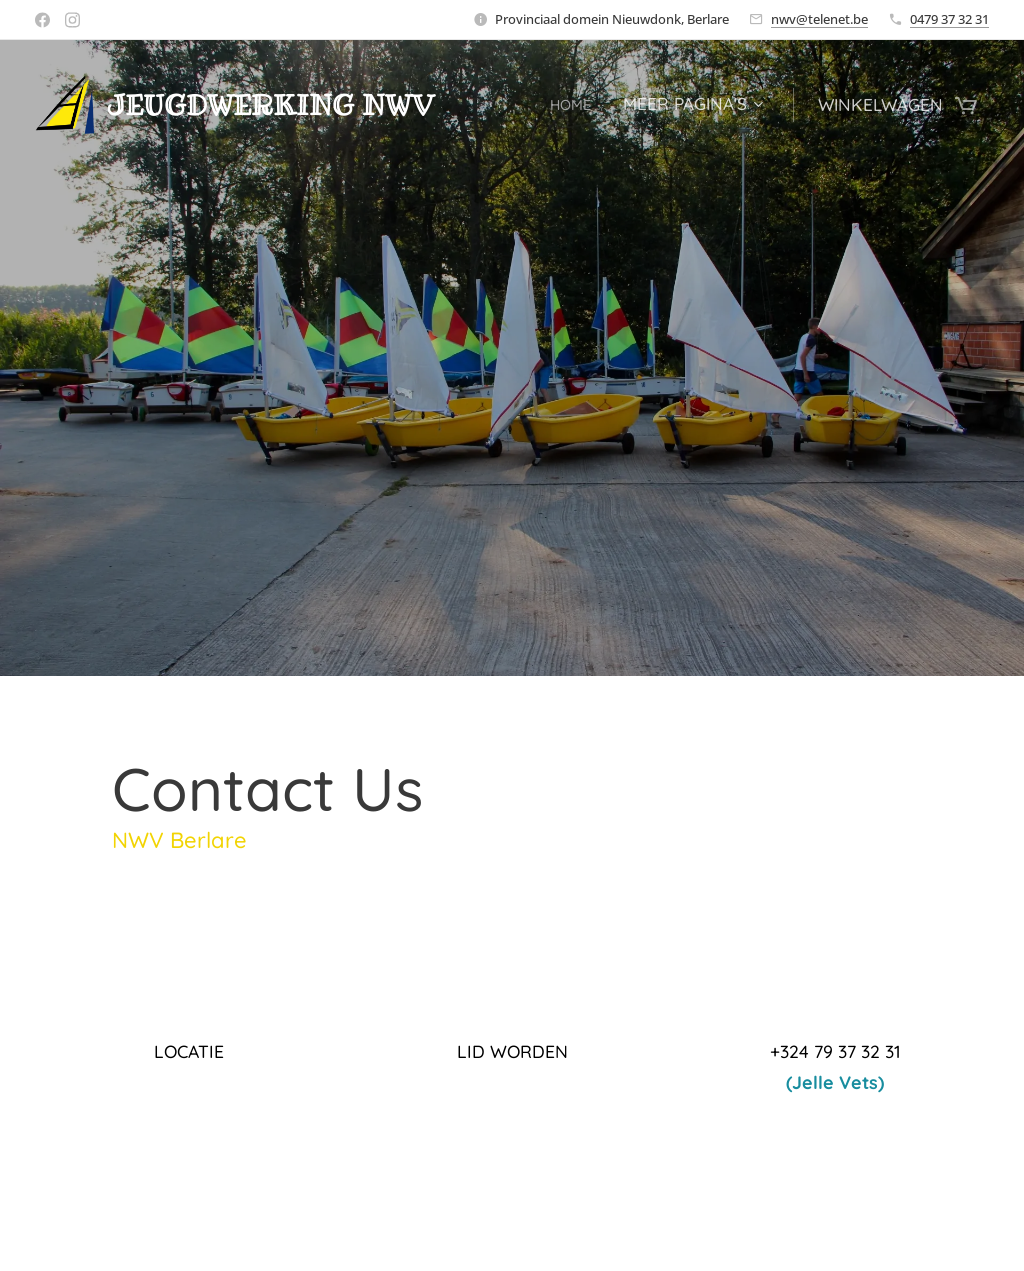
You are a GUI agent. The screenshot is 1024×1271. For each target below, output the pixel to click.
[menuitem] (572, 105)
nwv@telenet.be (819, 19)
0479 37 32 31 (949, 19)
